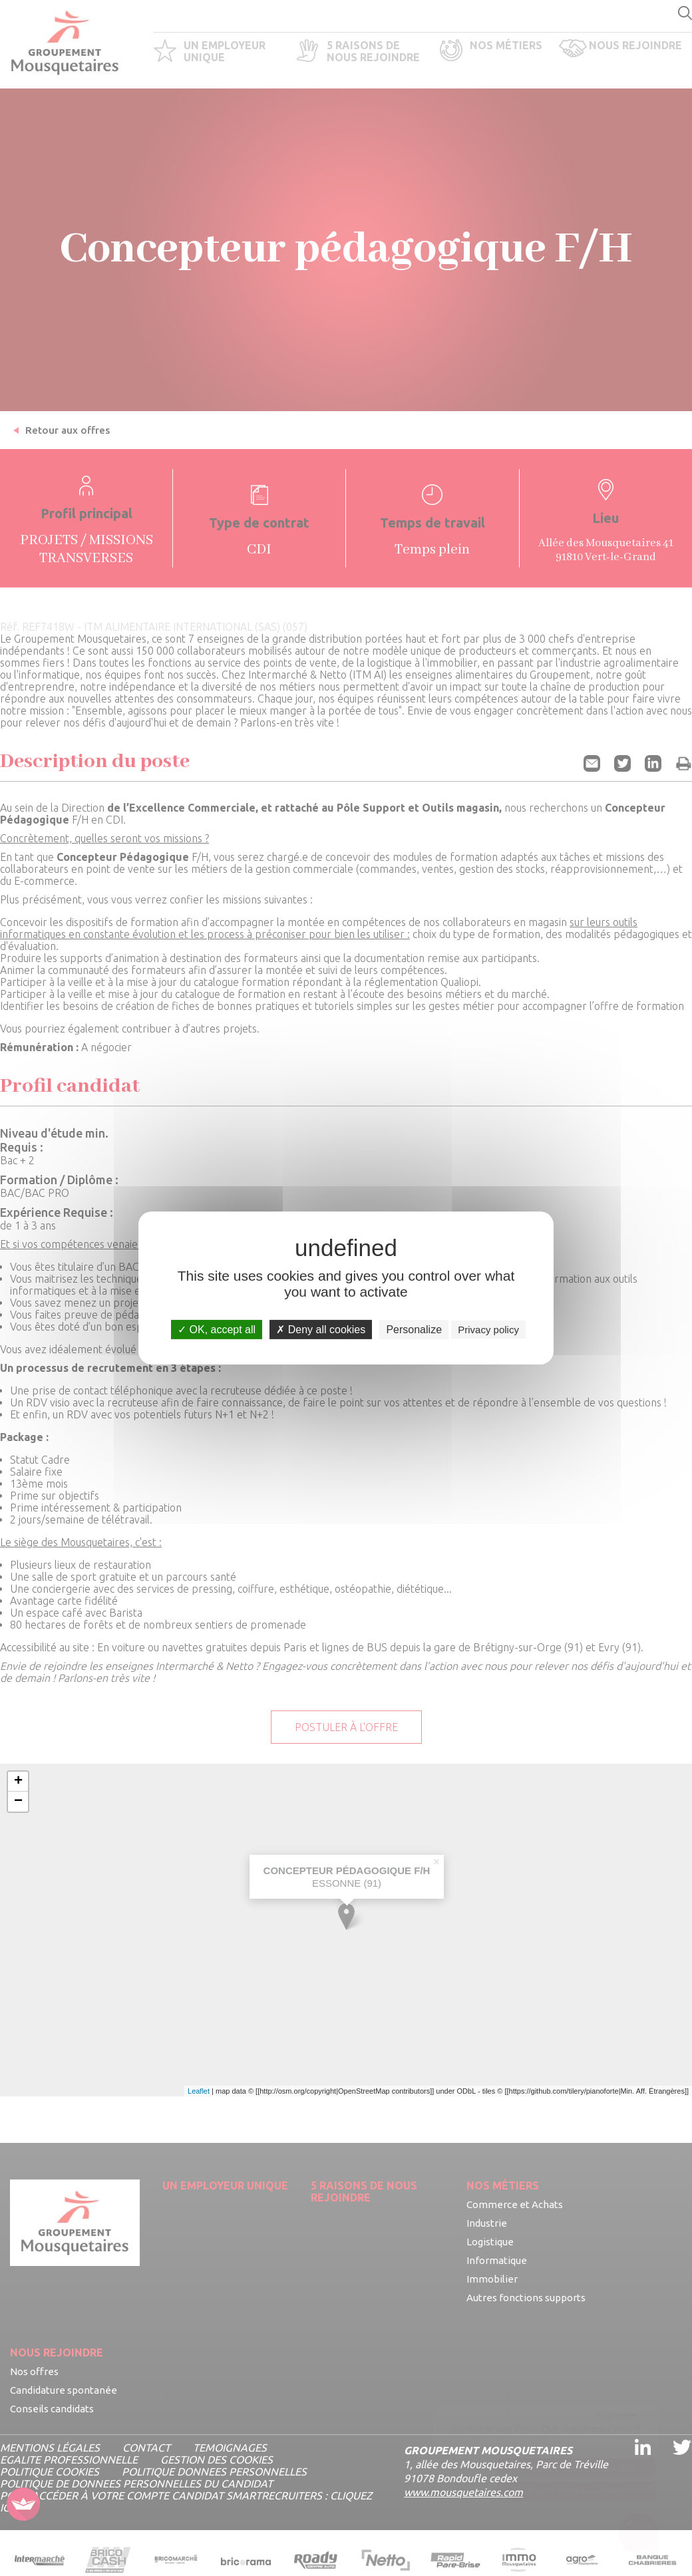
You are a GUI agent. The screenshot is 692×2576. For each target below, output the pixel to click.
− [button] (18, 1802)
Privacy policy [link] (488, 1329)
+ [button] (18, 1782)
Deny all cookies (320, 1329)
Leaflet (199, 2091)
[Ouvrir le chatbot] (639, 2536)
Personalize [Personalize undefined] (414, 1329)
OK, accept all (217, 1329)
